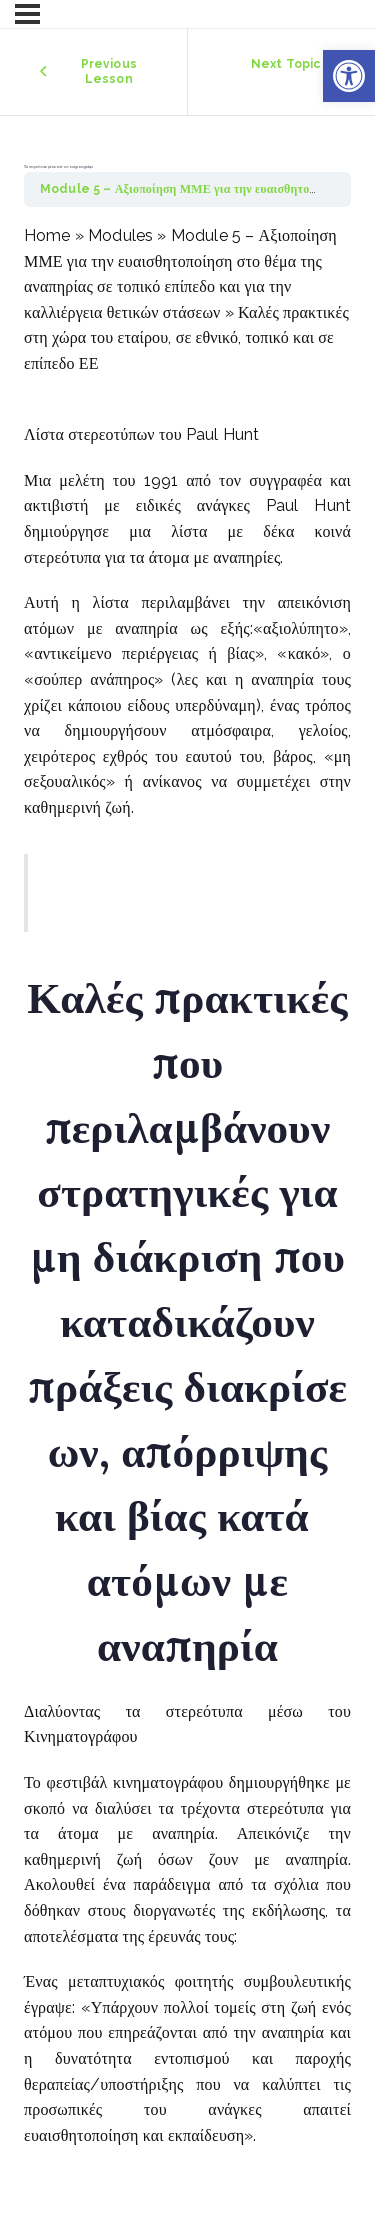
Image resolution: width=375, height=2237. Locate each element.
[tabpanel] (187, 1185)
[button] (349, 76)
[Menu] (27, 14)
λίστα (189, 531)
